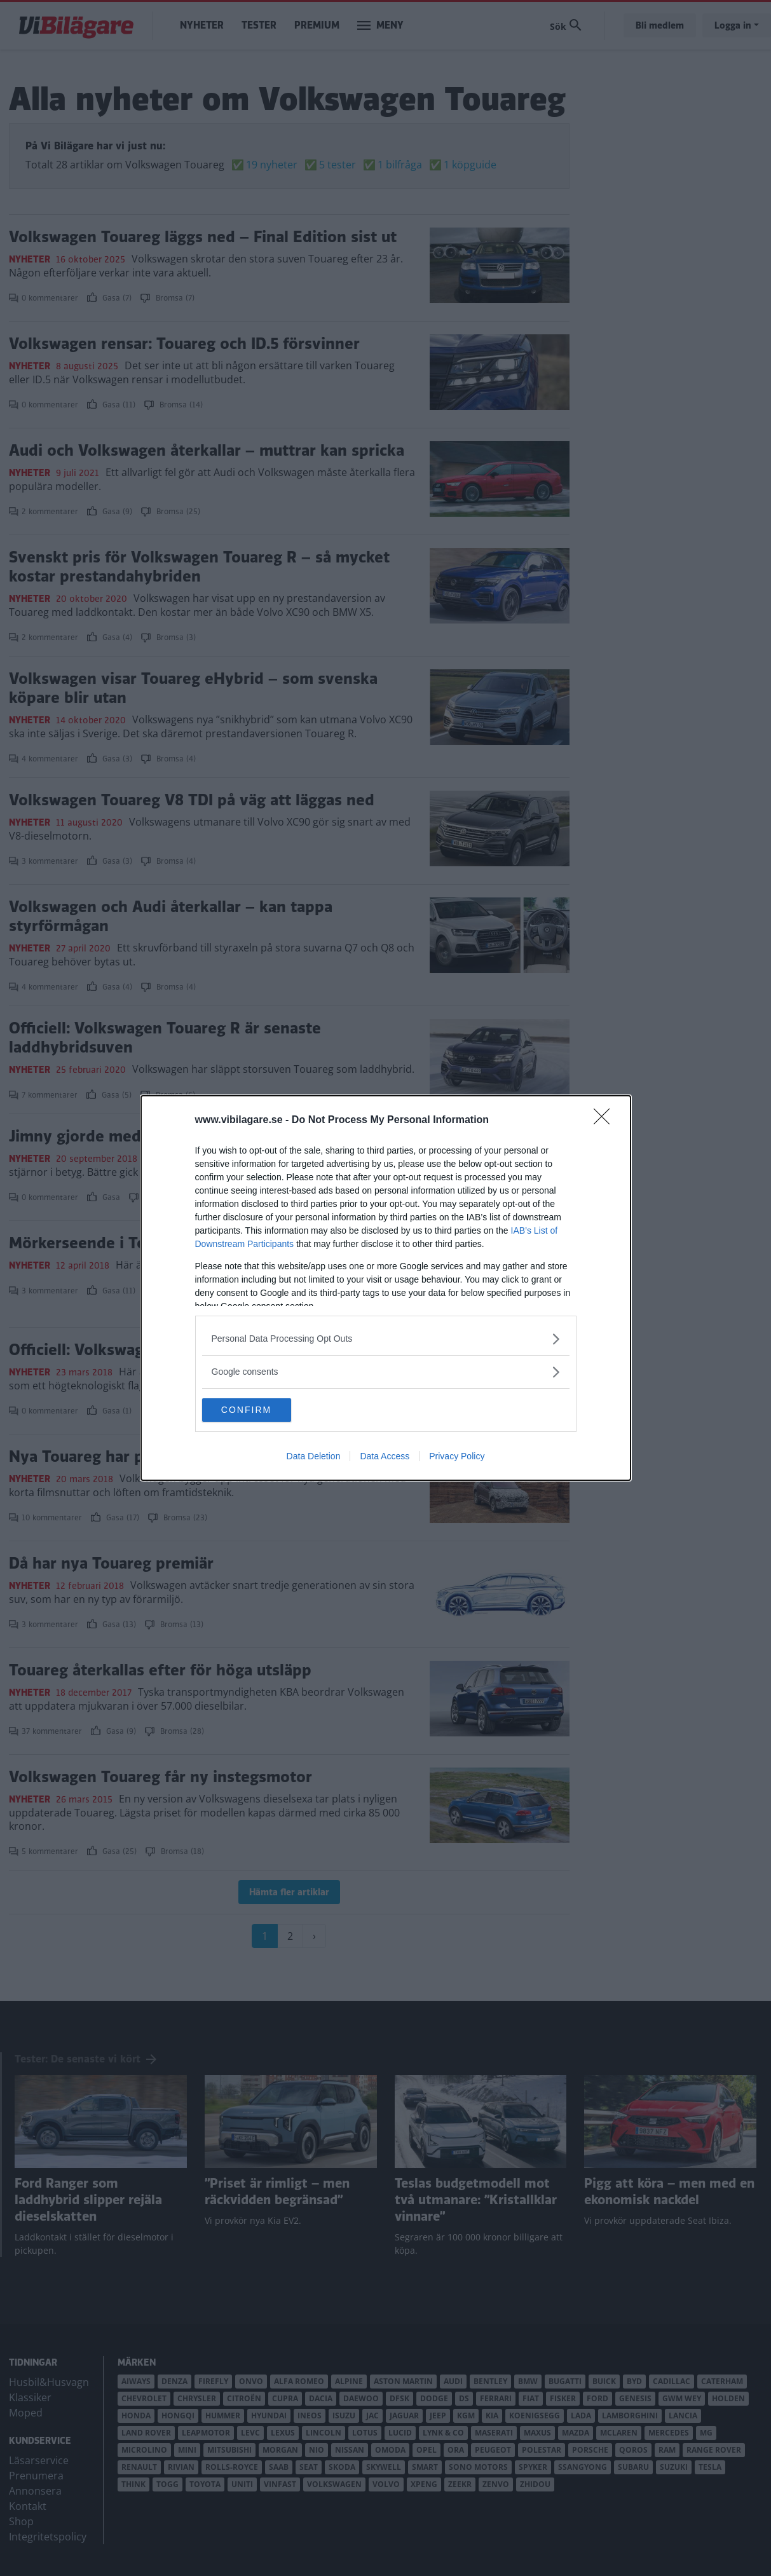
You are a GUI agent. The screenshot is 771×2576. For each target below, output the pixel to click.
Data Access (384, 1457)
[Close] (606, 1120)
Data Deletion (314, 1457)
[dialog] (386, 1288)
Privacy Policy (456, 1457)
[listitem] (386, 1338)
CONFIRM (262, 1410)
